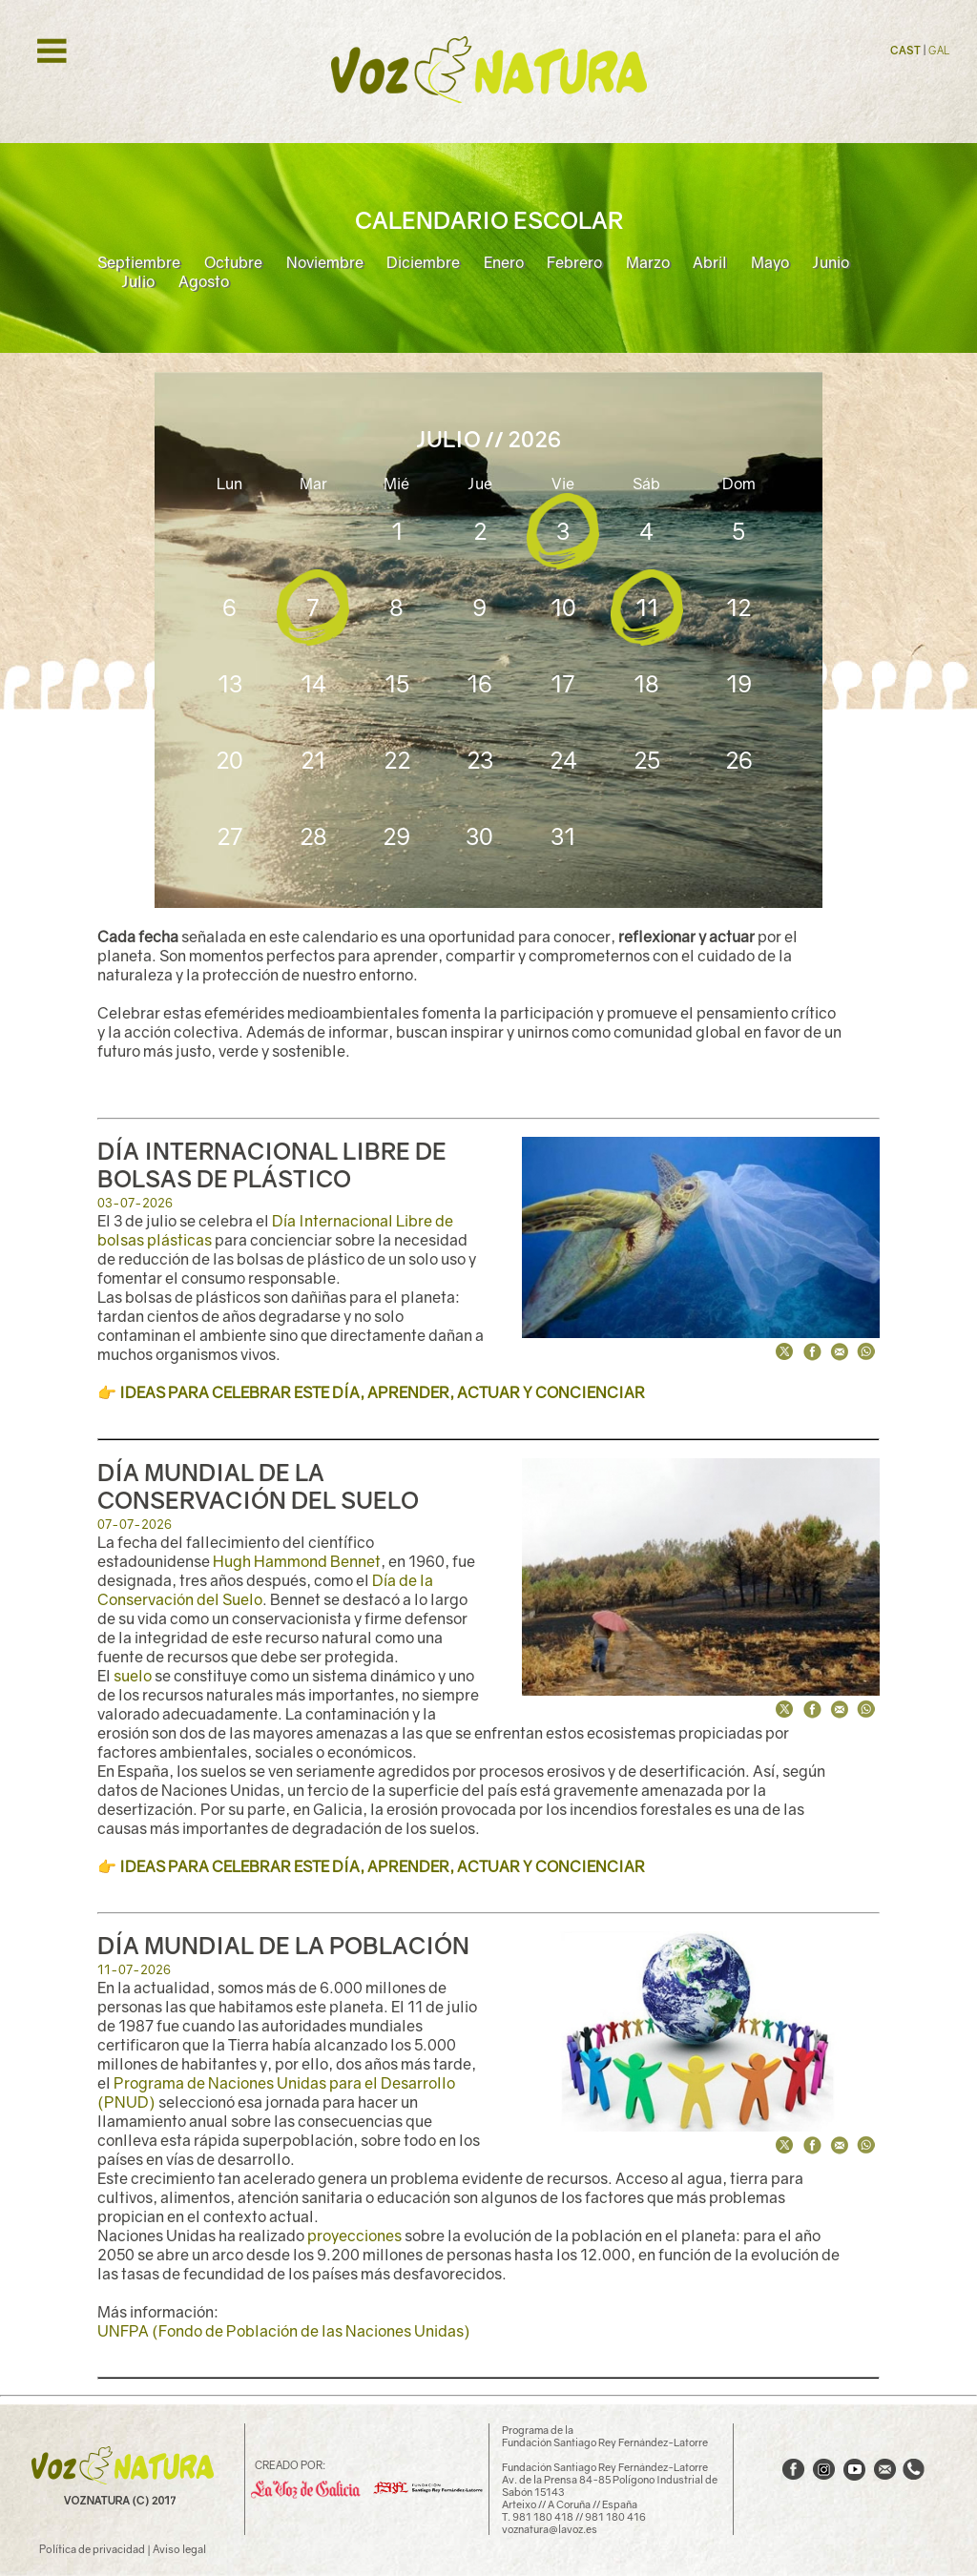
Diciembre (423, 262)
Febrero (574, 262)
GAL (938, 50)
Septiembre (138, 262)
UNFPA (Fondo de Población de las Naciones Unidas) (283, 2330)
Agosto (203, 281)
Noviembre (325, 262)
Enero (504, 262)
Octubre (233, 262)
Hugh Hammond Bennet (297, 1561)
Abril (710, 262)
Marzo (648, 262)
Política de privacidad (92, 2549)
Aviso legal (179, 2549)
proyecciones (354, 2235)
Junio (830, 262)
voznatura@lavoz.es (549, 2529)
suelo (133, 1675)
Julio (138, 281)
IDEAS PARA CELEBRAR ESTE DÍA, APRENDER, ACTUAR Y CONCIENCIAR (382, 1392)
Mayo (770, 262)
